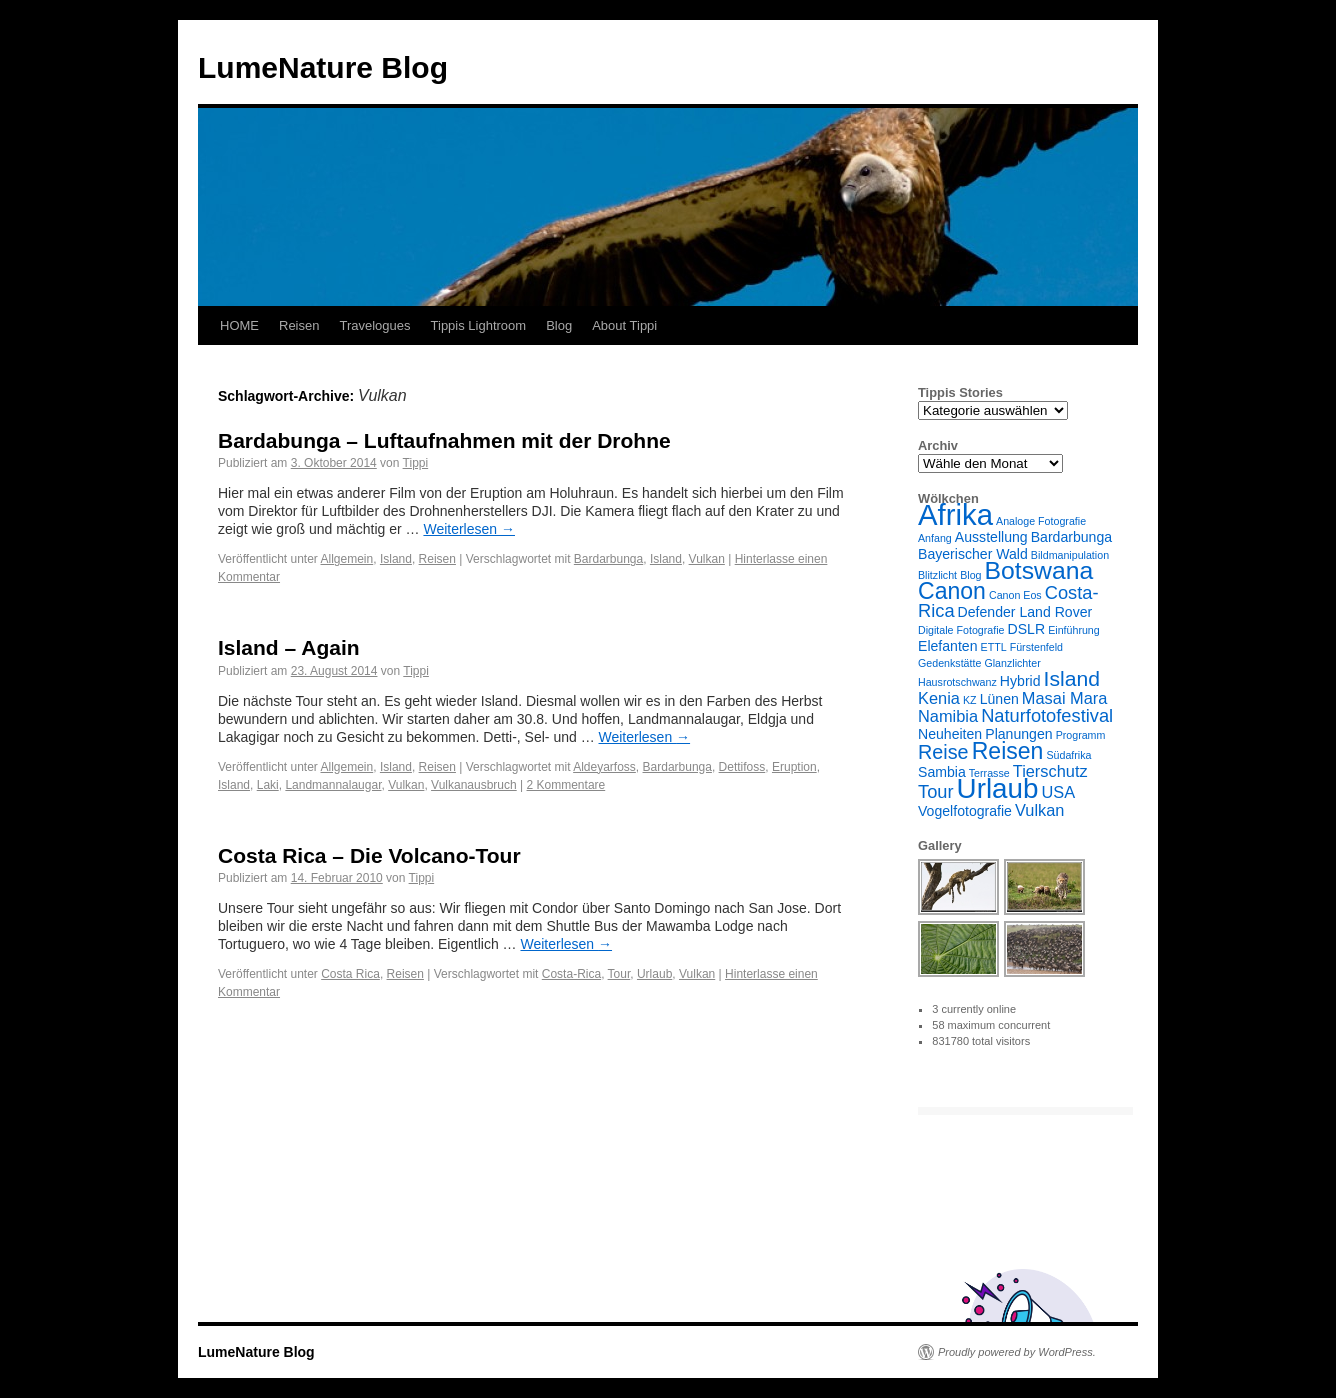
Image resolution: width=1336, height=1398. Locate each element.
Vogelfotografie (965, 811)
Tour (619, 974)
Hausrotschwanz (957, 682)
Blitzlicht (937, 575)
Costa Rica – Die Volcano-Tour (369, 855)
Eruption (794, 767)
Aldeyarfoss (604, 767)
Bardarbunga (608, 559)
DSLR (1027, 629)
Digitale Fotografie (961, 630)
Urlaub (654, 974)
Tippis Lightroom (479, 325)
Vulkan (707, 559)
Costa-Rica (571, 974)
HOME (239, 325)
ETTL (994, 647)
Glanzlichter (1012, 663)
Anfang (935, 538)
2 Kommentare (566, 785)
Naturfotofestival (1047, 715)
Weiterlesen (469, 529)
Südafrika (1068, 755)
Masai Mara (1065, 698)
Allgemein (347, 559)
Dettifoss (742, 767)
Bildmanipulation (1070, 555)
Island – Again (289, 647)
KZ (970, 700)
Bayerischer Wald (973, 554)
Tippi (416, 463)
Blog (559, 325)
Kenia (939, 698)
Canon (952, 591)
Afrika (955, 514)
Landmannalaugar (333, 785)
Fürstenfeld (1036, 647)
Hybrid (1020, 681)
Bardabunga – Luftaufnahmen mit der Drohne (444, 440)
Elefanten (948, 646)
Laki (268, 785)
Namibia (948, 716)
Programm (1081, 735)
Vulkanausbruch (474, 785)
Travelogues (374, 325)
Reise (943, 752)
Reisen (299, 325)
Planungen (1018, 734)
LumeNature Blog (323, 67)
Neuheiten (950, 734)
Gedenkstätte (949, 663)
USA (1059, 792)
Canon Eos (1015, 595)
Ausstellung (991, 537)
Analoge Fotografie (1041, 521)
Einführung (1074, 630)
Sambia (942, 772)
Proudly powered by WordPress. (1017, 1352)
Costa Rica (350, 974)
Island (396, 559)
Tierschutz (1050, 771)
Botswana (1039, 570)
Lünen (999, 699)
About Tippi (624, 325)
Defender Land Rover (1025, 612)
